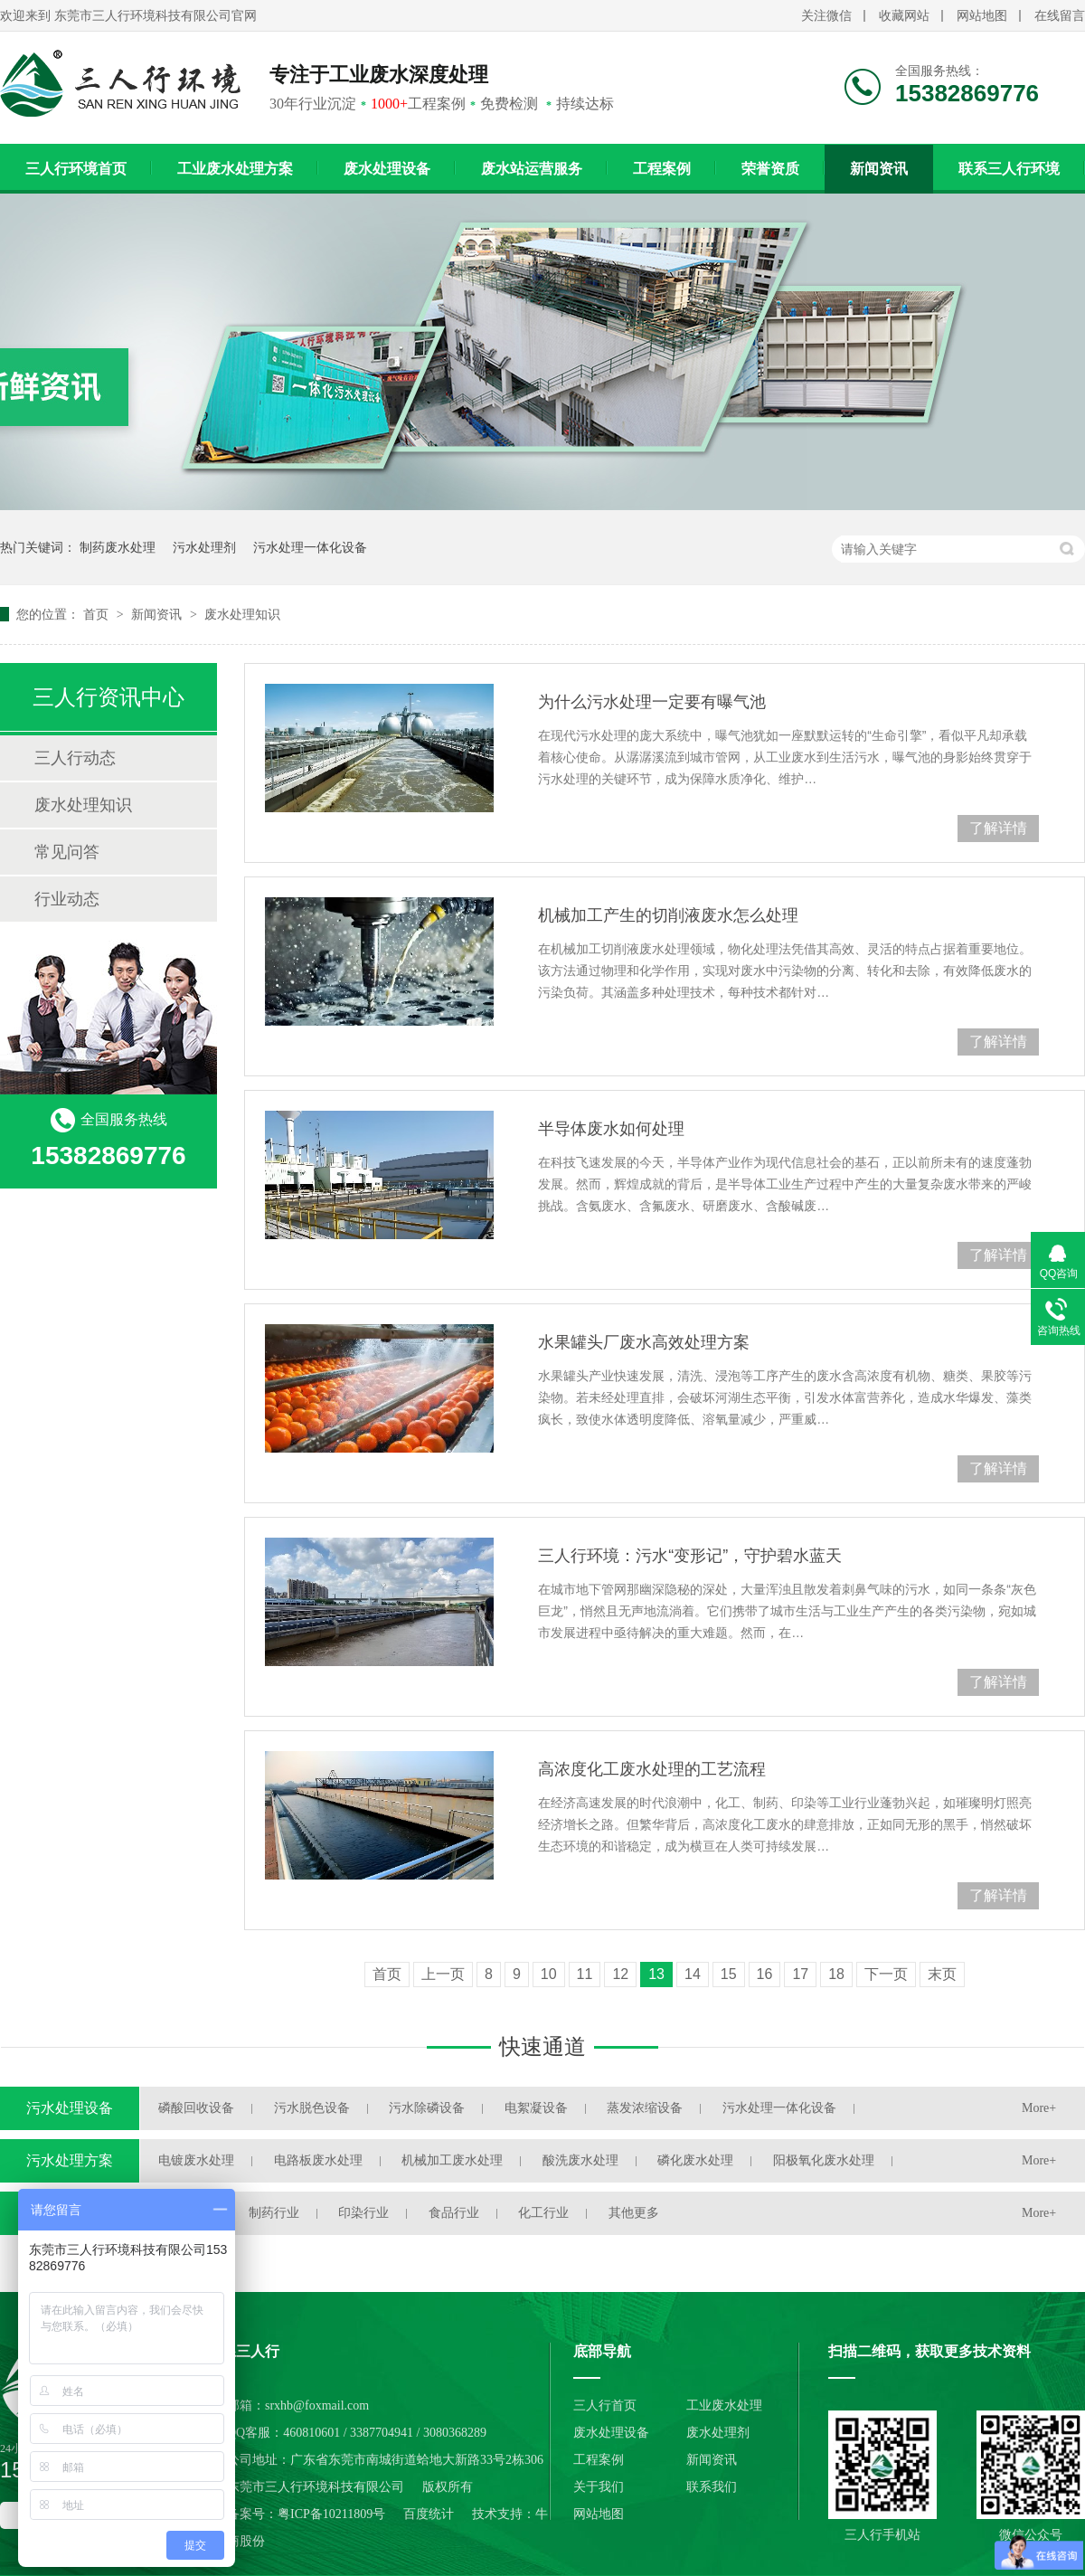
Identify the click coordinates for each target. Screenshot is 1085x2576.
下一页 (886, 1974)
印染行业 (363, 2213)
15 (729, 1974)
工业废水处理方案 (235, 168)
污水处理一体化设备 (310, 547)
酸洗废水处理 (580, 2160)
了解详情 (998, 828)
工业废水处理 (724, 2405)
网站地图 (982, 16)
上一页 (443, 1974)
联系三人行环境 (1009, 168)
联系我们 (711, 2487)
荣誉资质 (770, 168)
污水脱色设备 (312, 2108)
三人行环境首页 (76, 168)
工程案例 (662, 168)
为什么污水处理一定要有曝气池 (652, 702)
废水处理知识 (242, 614)
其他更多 (634, 2213)
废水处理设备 (387, 168)
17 (800, 1974)
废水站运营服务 (531, 168)
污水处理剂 (204, 547)
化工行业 (543, 2213)
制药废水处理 (118, 547)
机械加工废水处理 (452, 2160)
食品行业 (454, 2213)
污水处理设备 (69, 2108)
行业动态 (66, 899)
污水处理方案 (69, 2160)
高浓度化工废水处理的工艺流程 (652, 1769)
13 (656, 1974)
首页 (97, 614)
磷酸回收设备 (196, 2108)
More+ (1039, 2108)
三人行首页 (605, 2405)
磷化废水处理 (695, 2160)
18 (836, 1974)
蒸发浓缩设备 (645, 2108)
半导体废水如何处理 (611, 1129)
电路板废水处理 (318, 2160)
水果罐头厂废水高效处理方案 (644, 1342)
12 (620, 1974)
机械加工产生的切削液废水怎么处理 (668, 915)
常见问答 (66, 852)
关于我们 (598, 2487)
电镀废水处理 (196, 2160)
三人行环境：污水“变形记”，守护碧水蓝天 (690, 1556)
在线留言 (1059, 16)
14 (692, 1974)
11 (585, 1974)
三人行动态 (75, 758)
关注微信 (826, 16)
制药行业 (274, 2213)
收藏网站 (904, 16)
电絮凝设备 (536, 2108)
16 (765, 1974)
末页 (942, 1974)
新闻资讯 (879, 168)
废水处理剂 (718, 2432)
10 (549, 1974)
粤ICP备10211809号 (331, 2514)
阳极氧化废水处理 (823, 2160)
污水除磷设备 (427, 2108)
